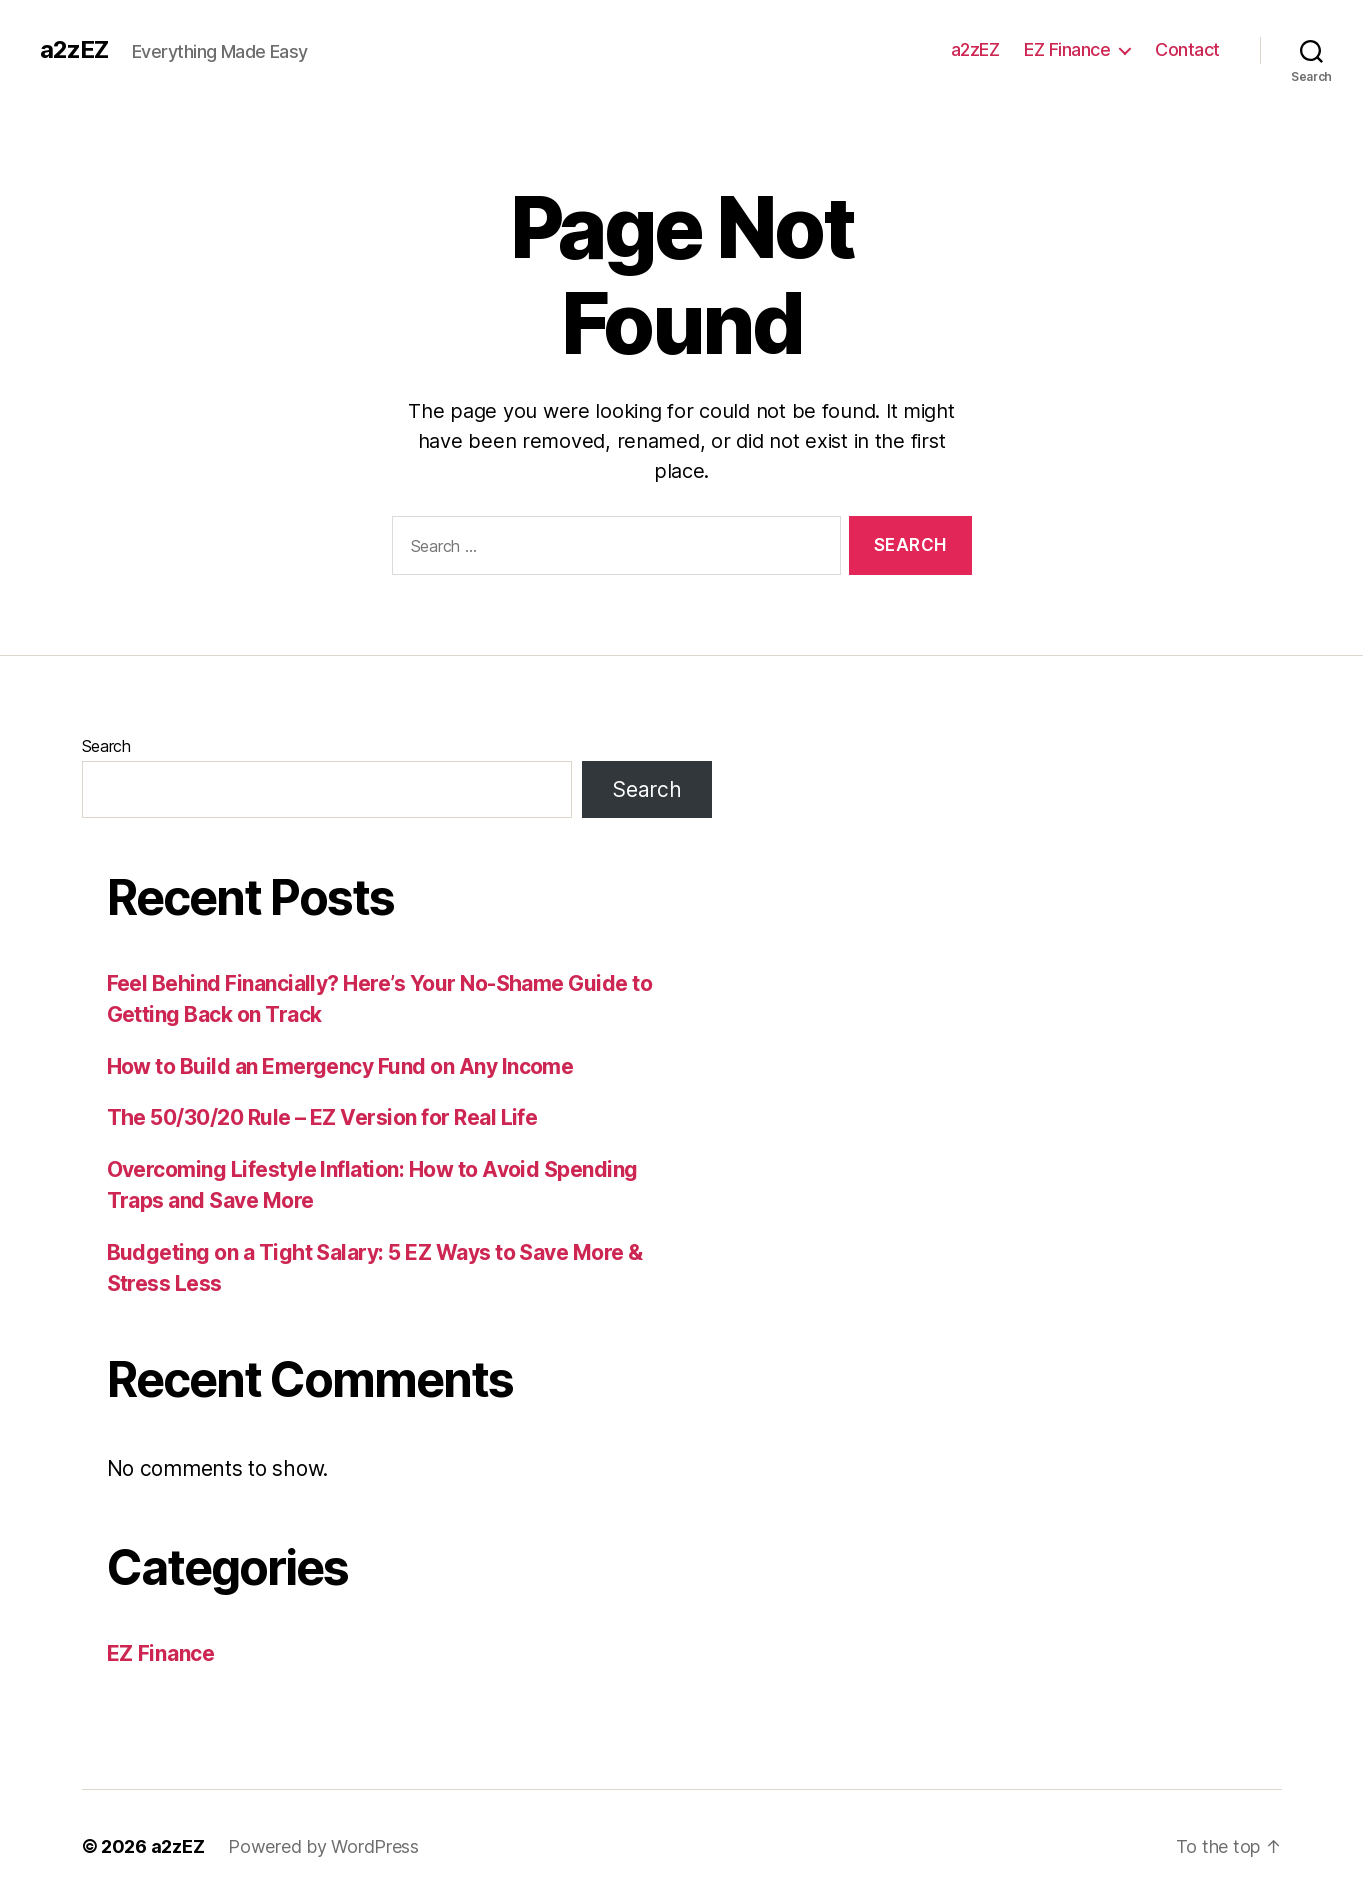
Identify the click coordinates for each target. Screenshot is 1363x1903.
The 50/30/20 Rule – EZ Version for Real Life (322, 1117)
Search (106, 746)
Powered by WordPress (323, 1846)
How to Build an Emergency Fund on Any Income (340, 1066)
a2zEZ (74, 50)
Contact (1187, 49)
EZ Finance (1067, 49)
